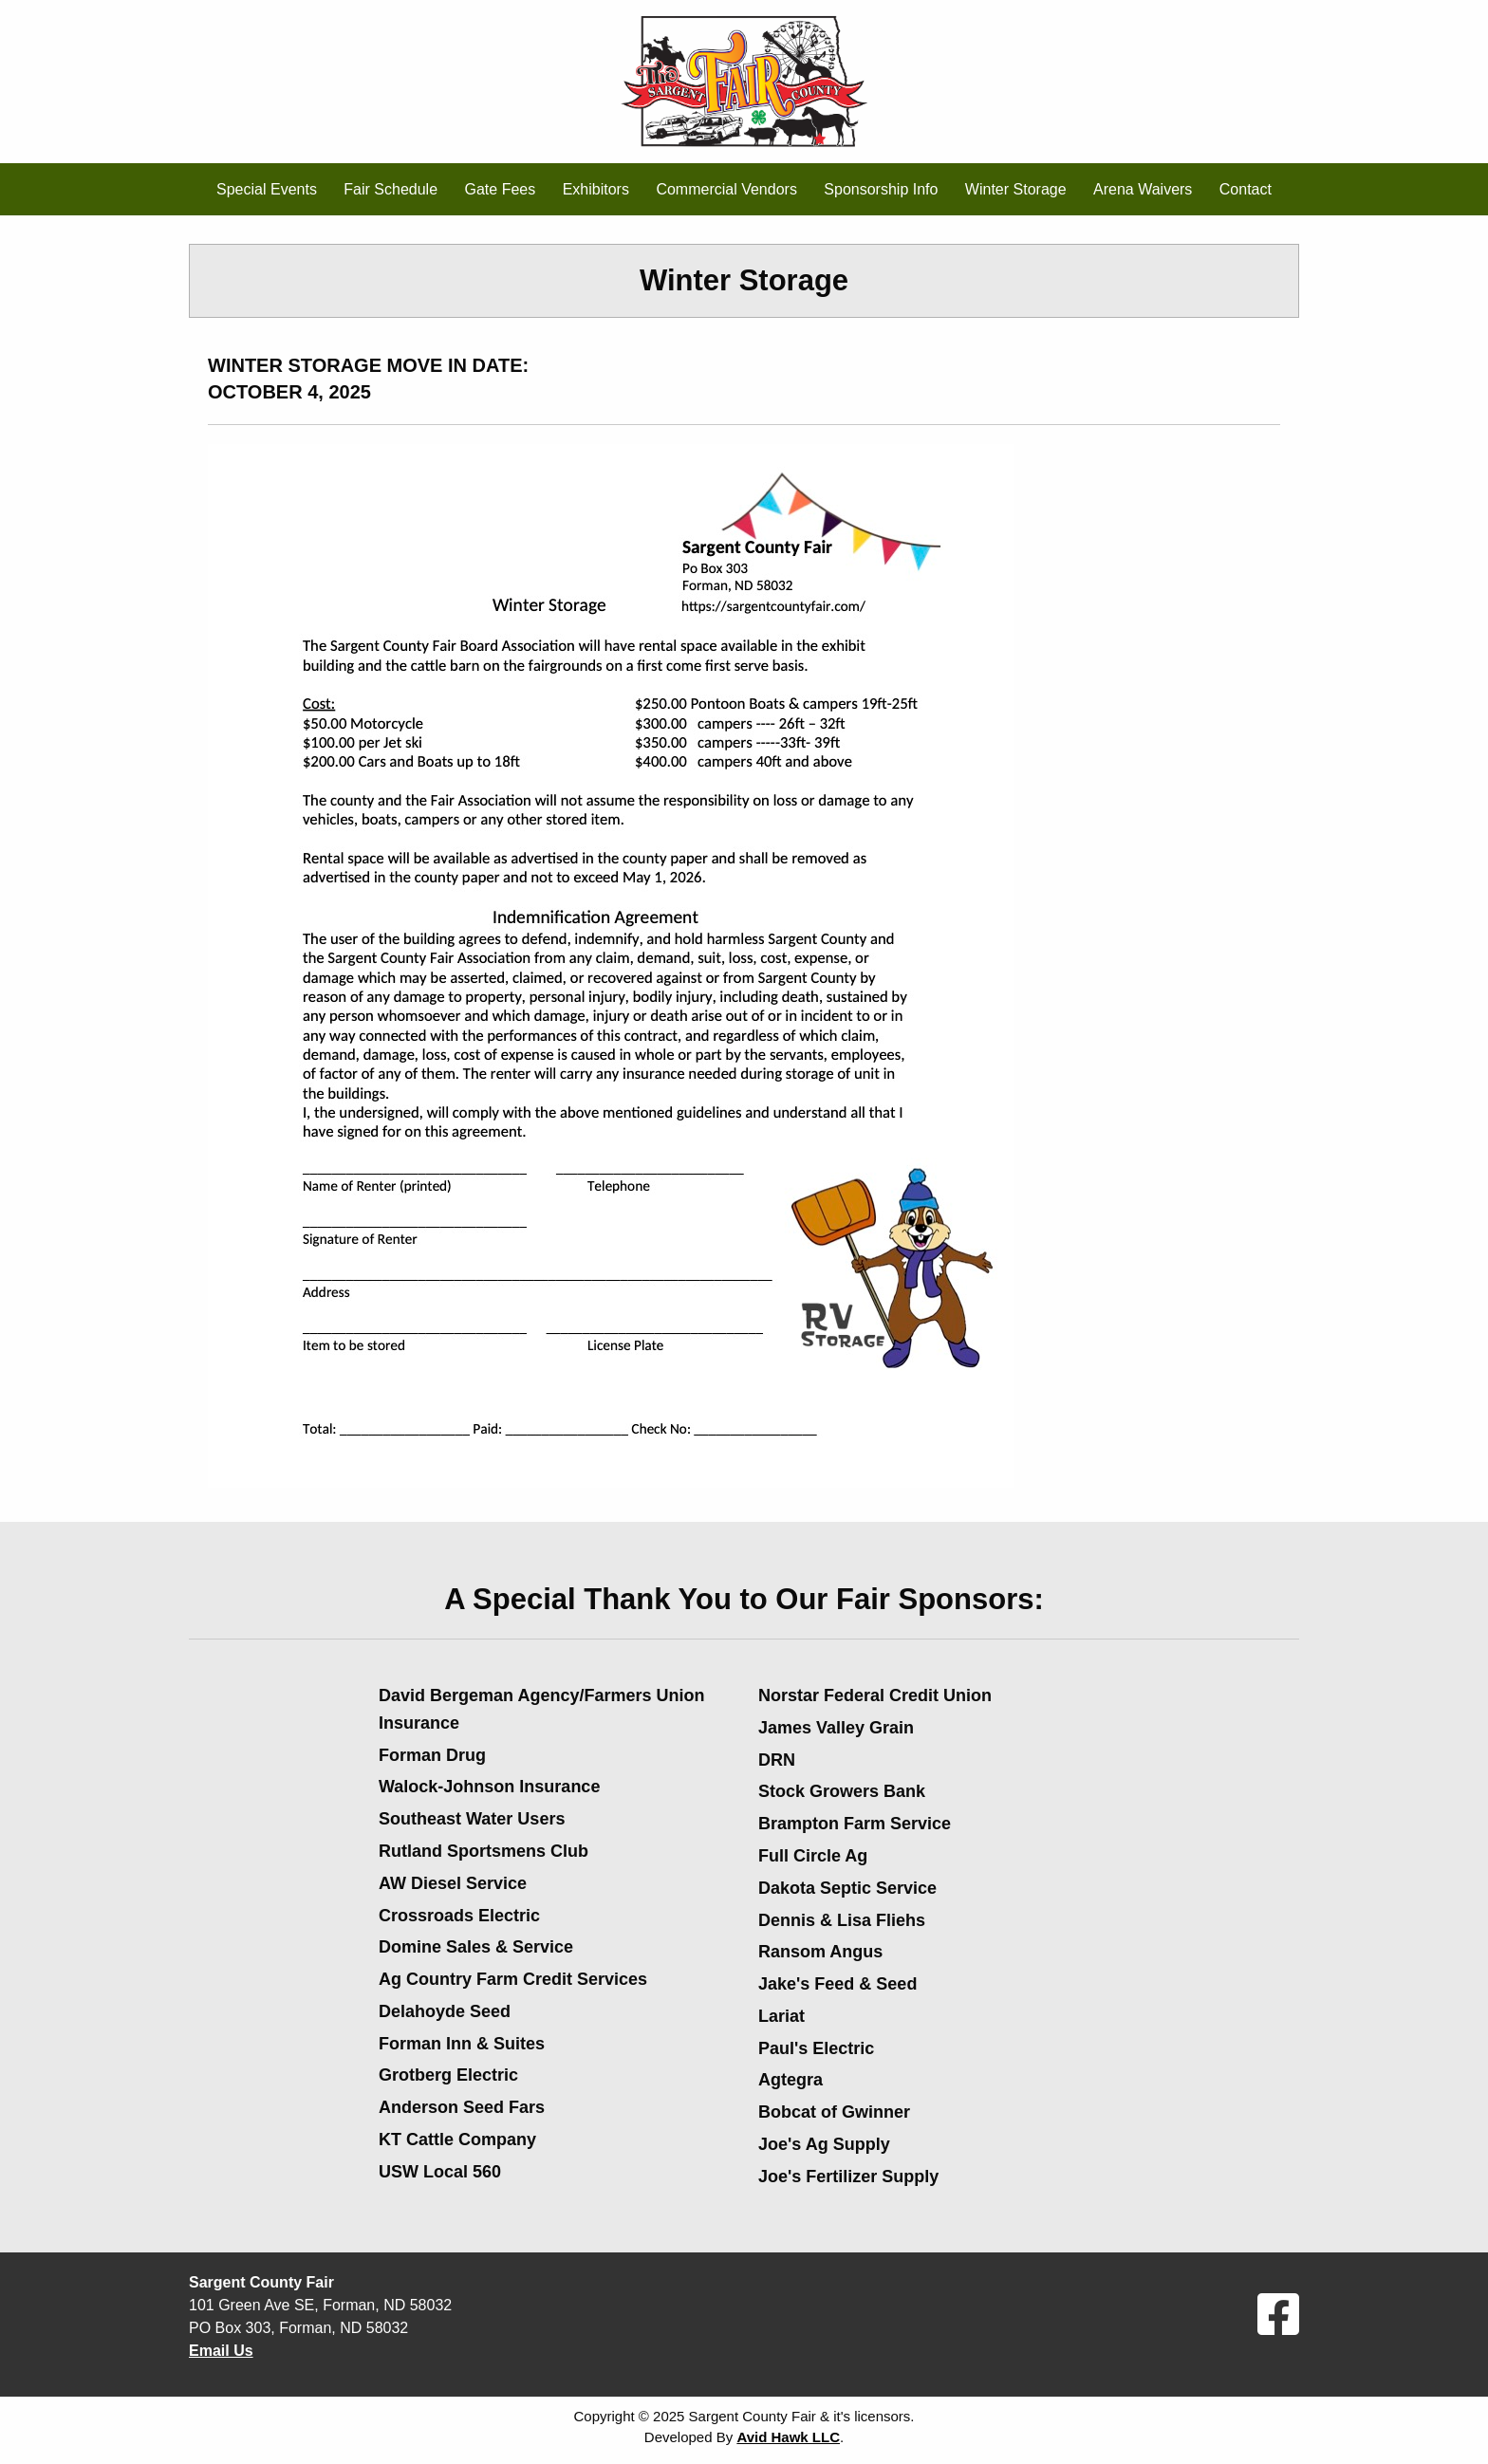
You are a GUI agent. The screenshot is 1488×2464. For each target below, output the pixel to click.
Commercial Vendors (726, 189)
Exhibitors (596, 189)
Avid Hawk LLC (788, 2437)
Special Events (266, 189)
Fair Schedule (390, 189)
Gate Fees (500, 189)
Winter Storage (1016, 189)
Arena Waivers (1142, 189)
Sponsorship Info (881, 189)
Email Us (221, 2351)
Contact (1245, 189)
